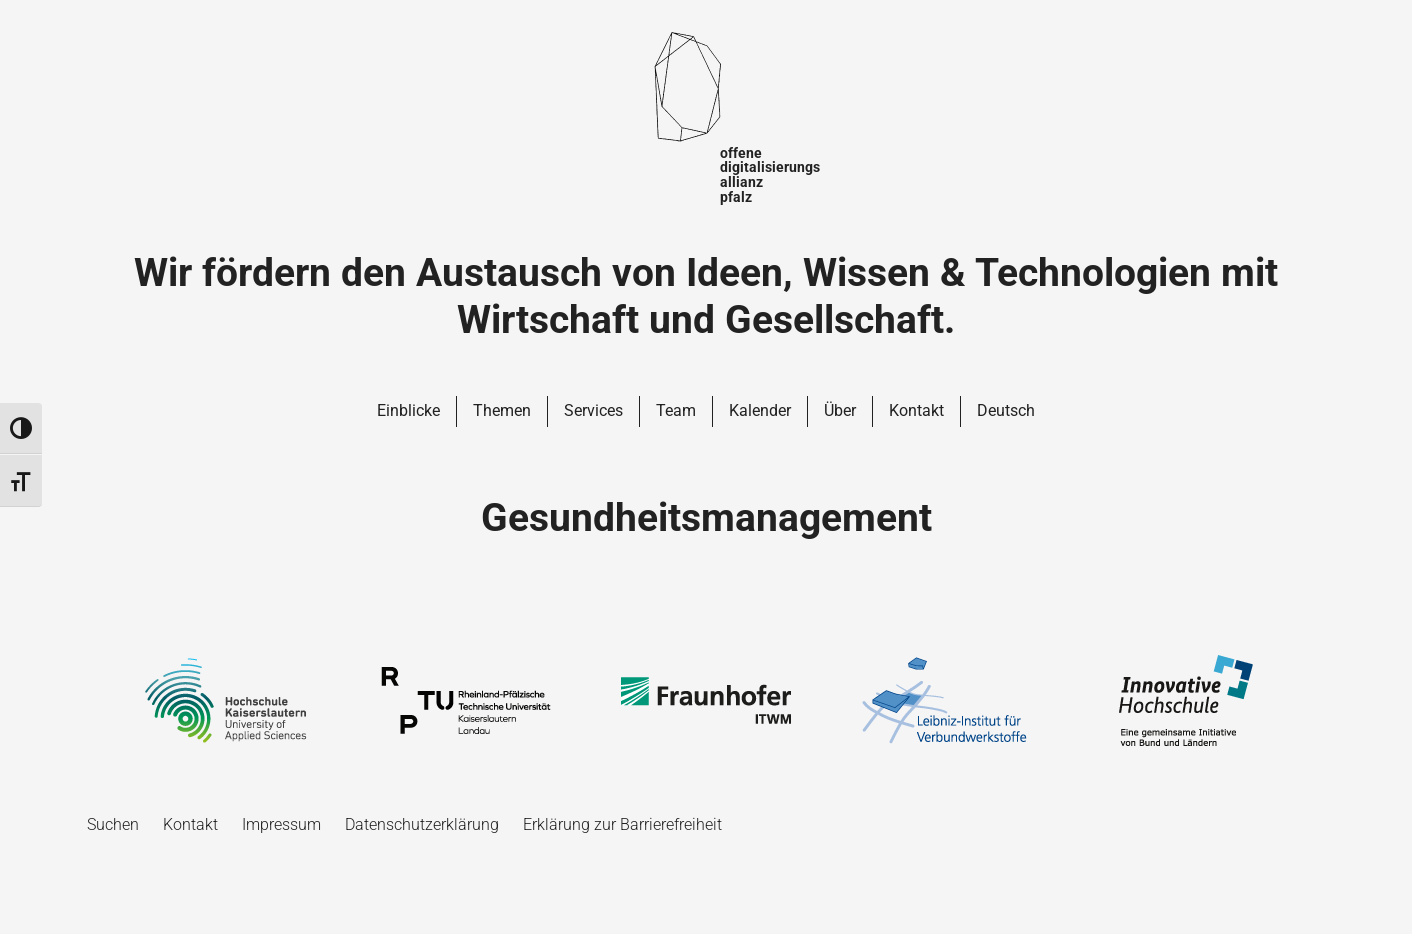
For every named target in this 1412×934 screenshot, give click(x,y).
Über (840, 410)
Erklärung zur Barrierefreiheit (622, 824)
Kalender (760, 410)
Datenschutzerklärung (422, 824)
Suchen (113, 824)
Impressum (281, 824)
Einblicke (408, 410)
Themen (502, 410)
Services (593, 410)
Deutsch (1006, 410)
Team (676, 410)
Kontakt (916, 410)
